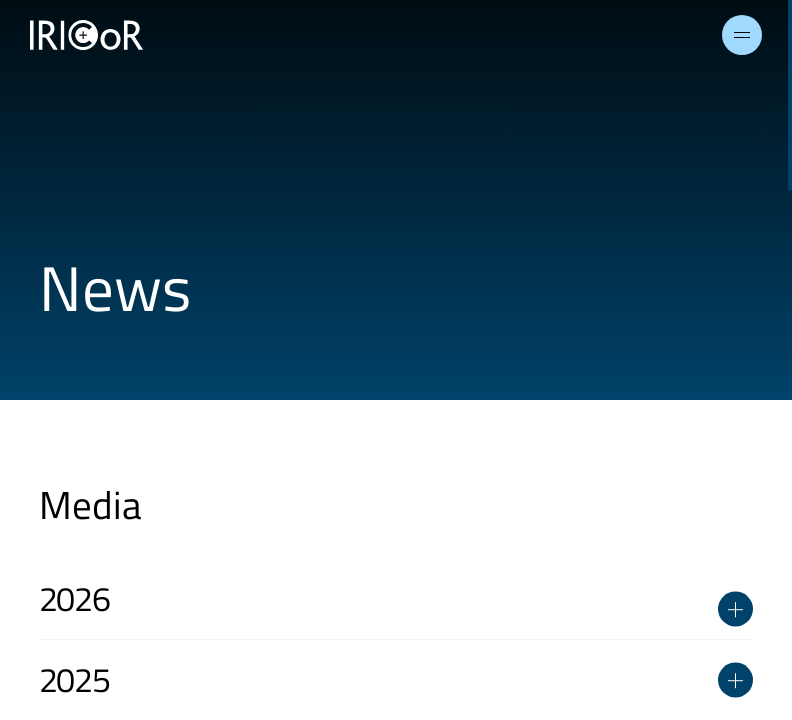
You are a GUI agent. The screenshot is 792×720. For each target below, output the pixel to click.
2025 (396, 679)
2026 (396, 606)
